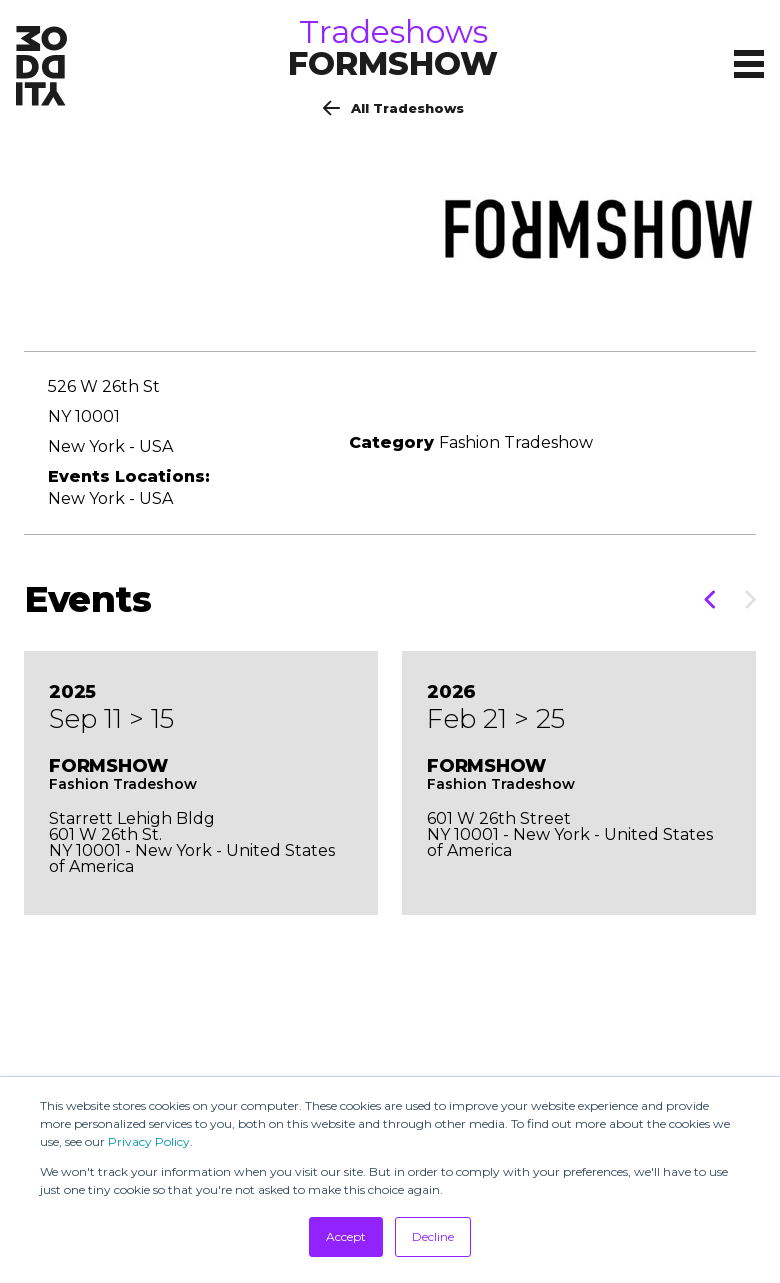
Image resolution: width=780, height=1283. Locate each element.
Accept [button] (346, 1236)
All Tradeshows (393, 108)
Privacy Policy (149, 1141)
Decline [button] (433, 1236)
